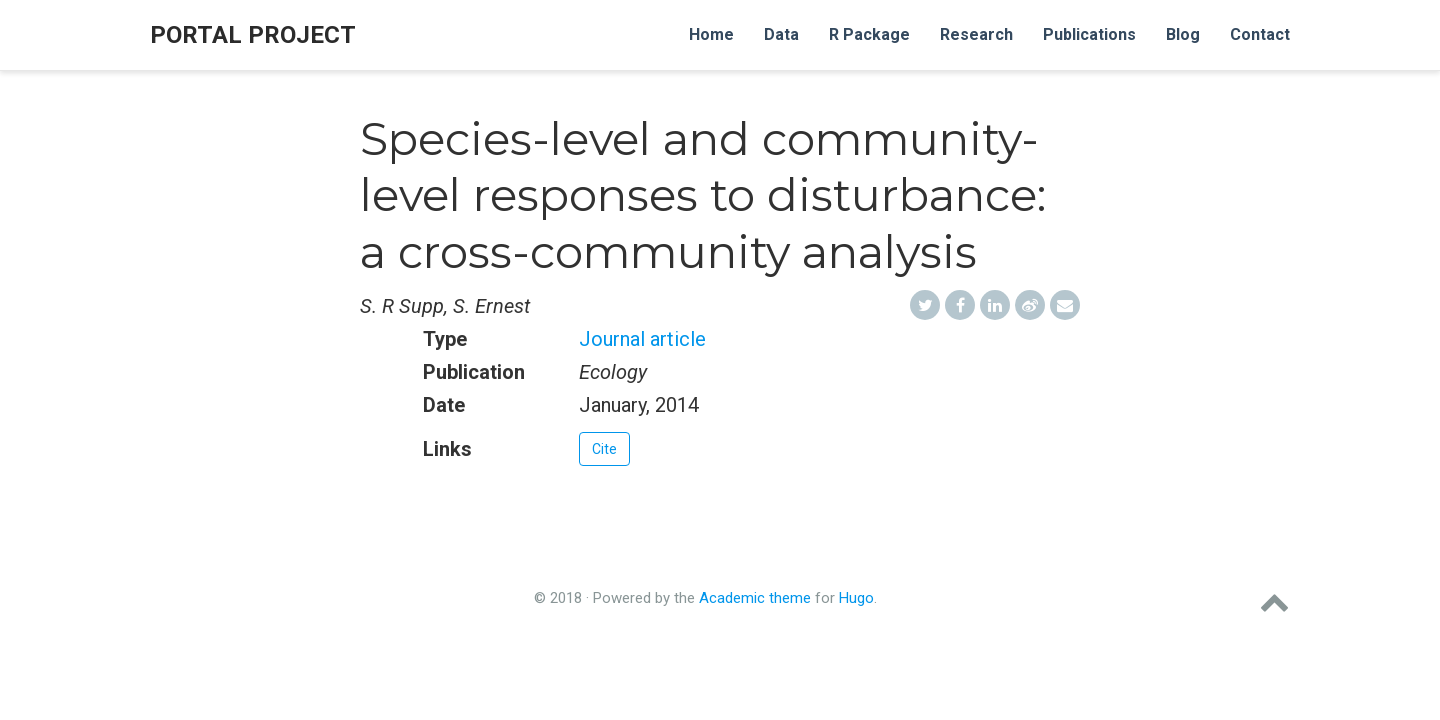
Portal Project (253, 35)
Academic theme (755, 598)
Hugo (856, 598)
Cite (604, 449)
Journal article (642, 339)
